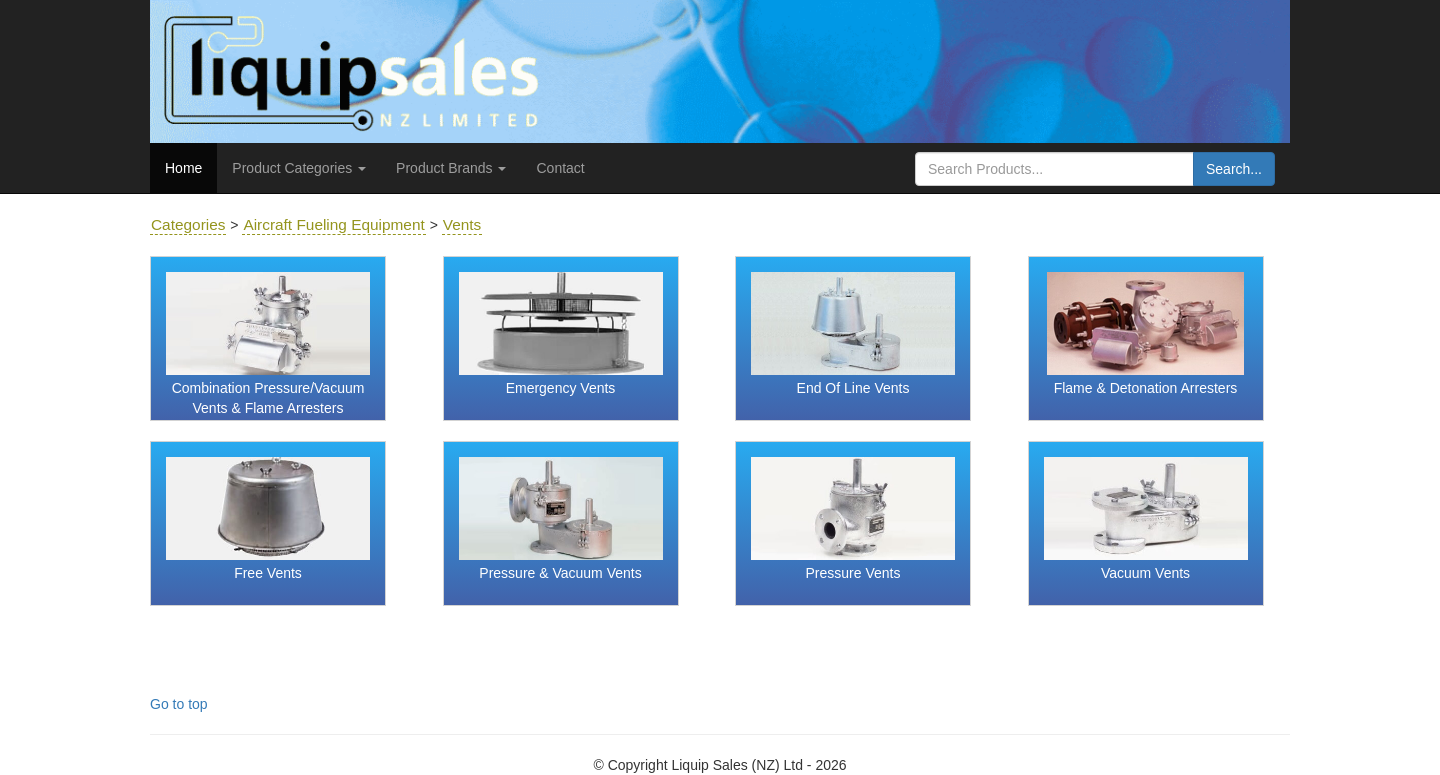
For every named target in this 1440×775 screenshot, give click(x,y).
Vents (462, 224)
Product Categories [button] (299, 168)
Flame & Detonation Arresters (1146, 388)
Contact (560, 168)
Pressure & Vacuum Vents (560, 573)
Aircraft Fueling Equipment (333, 224)
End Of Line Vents (853, 388)
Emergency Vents (561, 388)
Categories (188, 224)
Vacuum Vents (1145, 573)
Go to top (179, 704)
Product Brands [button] (451, 168)
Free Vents (268, 573)
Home (183, 168)
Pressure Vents (853, 573)
